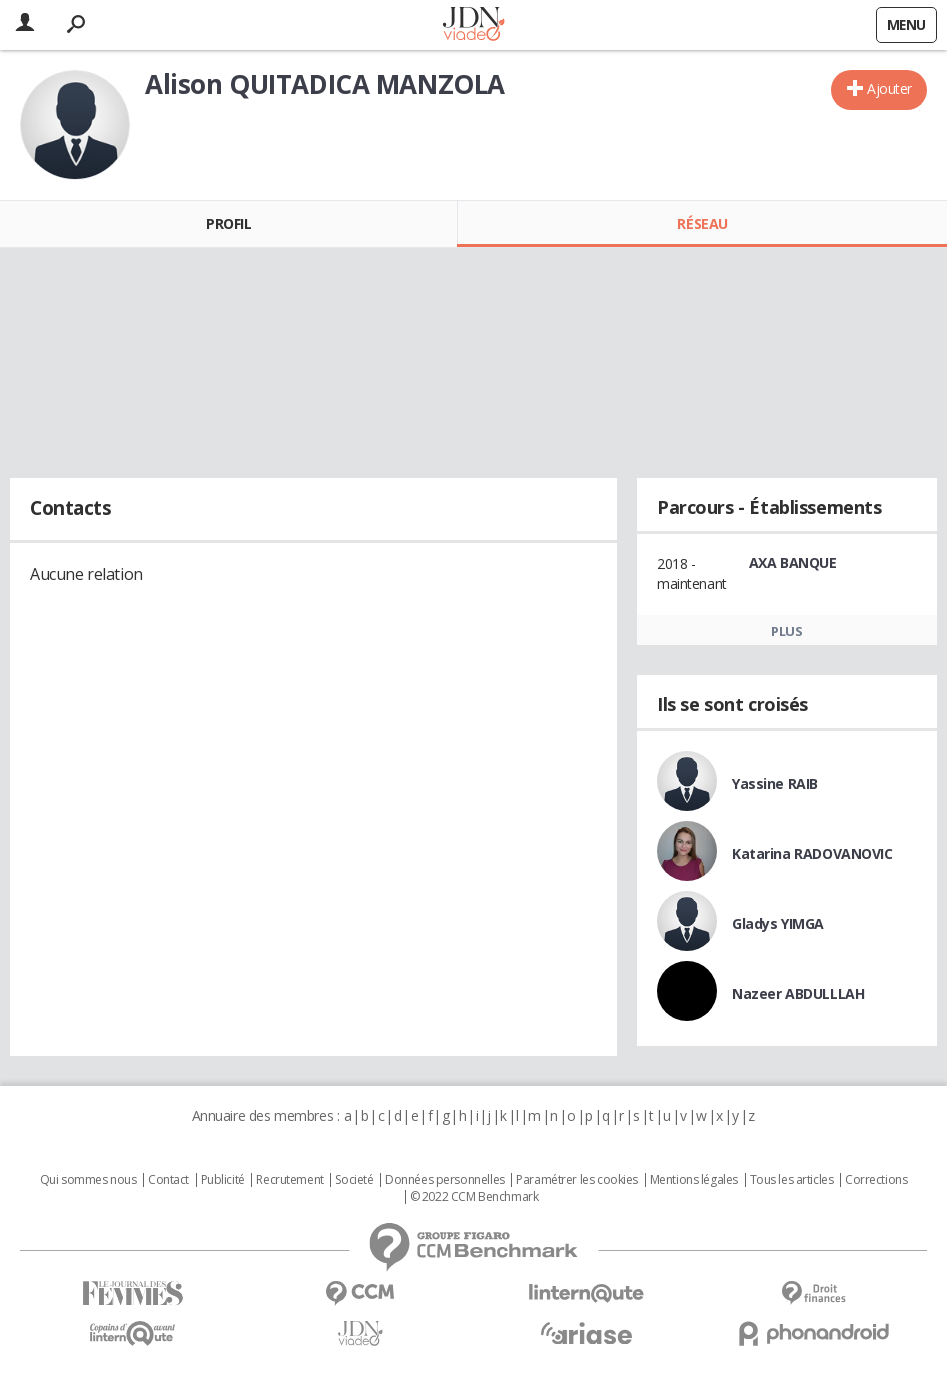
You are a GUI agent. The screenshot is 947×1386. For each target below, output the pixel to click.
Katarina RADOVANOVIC (812, 853)
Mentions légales (694, 1180)
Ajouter (889, 88)
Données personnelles (445, 1180)
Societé (354, 1180)
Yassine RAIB (775, 783)
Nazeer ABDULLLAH (798, 993)
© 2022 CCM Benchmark (474, 1197)
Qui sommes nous (88, 1180)
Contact (168, 1180)
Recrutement (289, 1180)
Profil (228, 223)
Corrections (876, 1180)
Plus (786, 631)
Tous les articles (792, 1180)
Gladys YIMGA (778, 923)
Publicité (223, 1180)
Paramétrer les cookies (577, 1180)
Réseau (702, 223)
